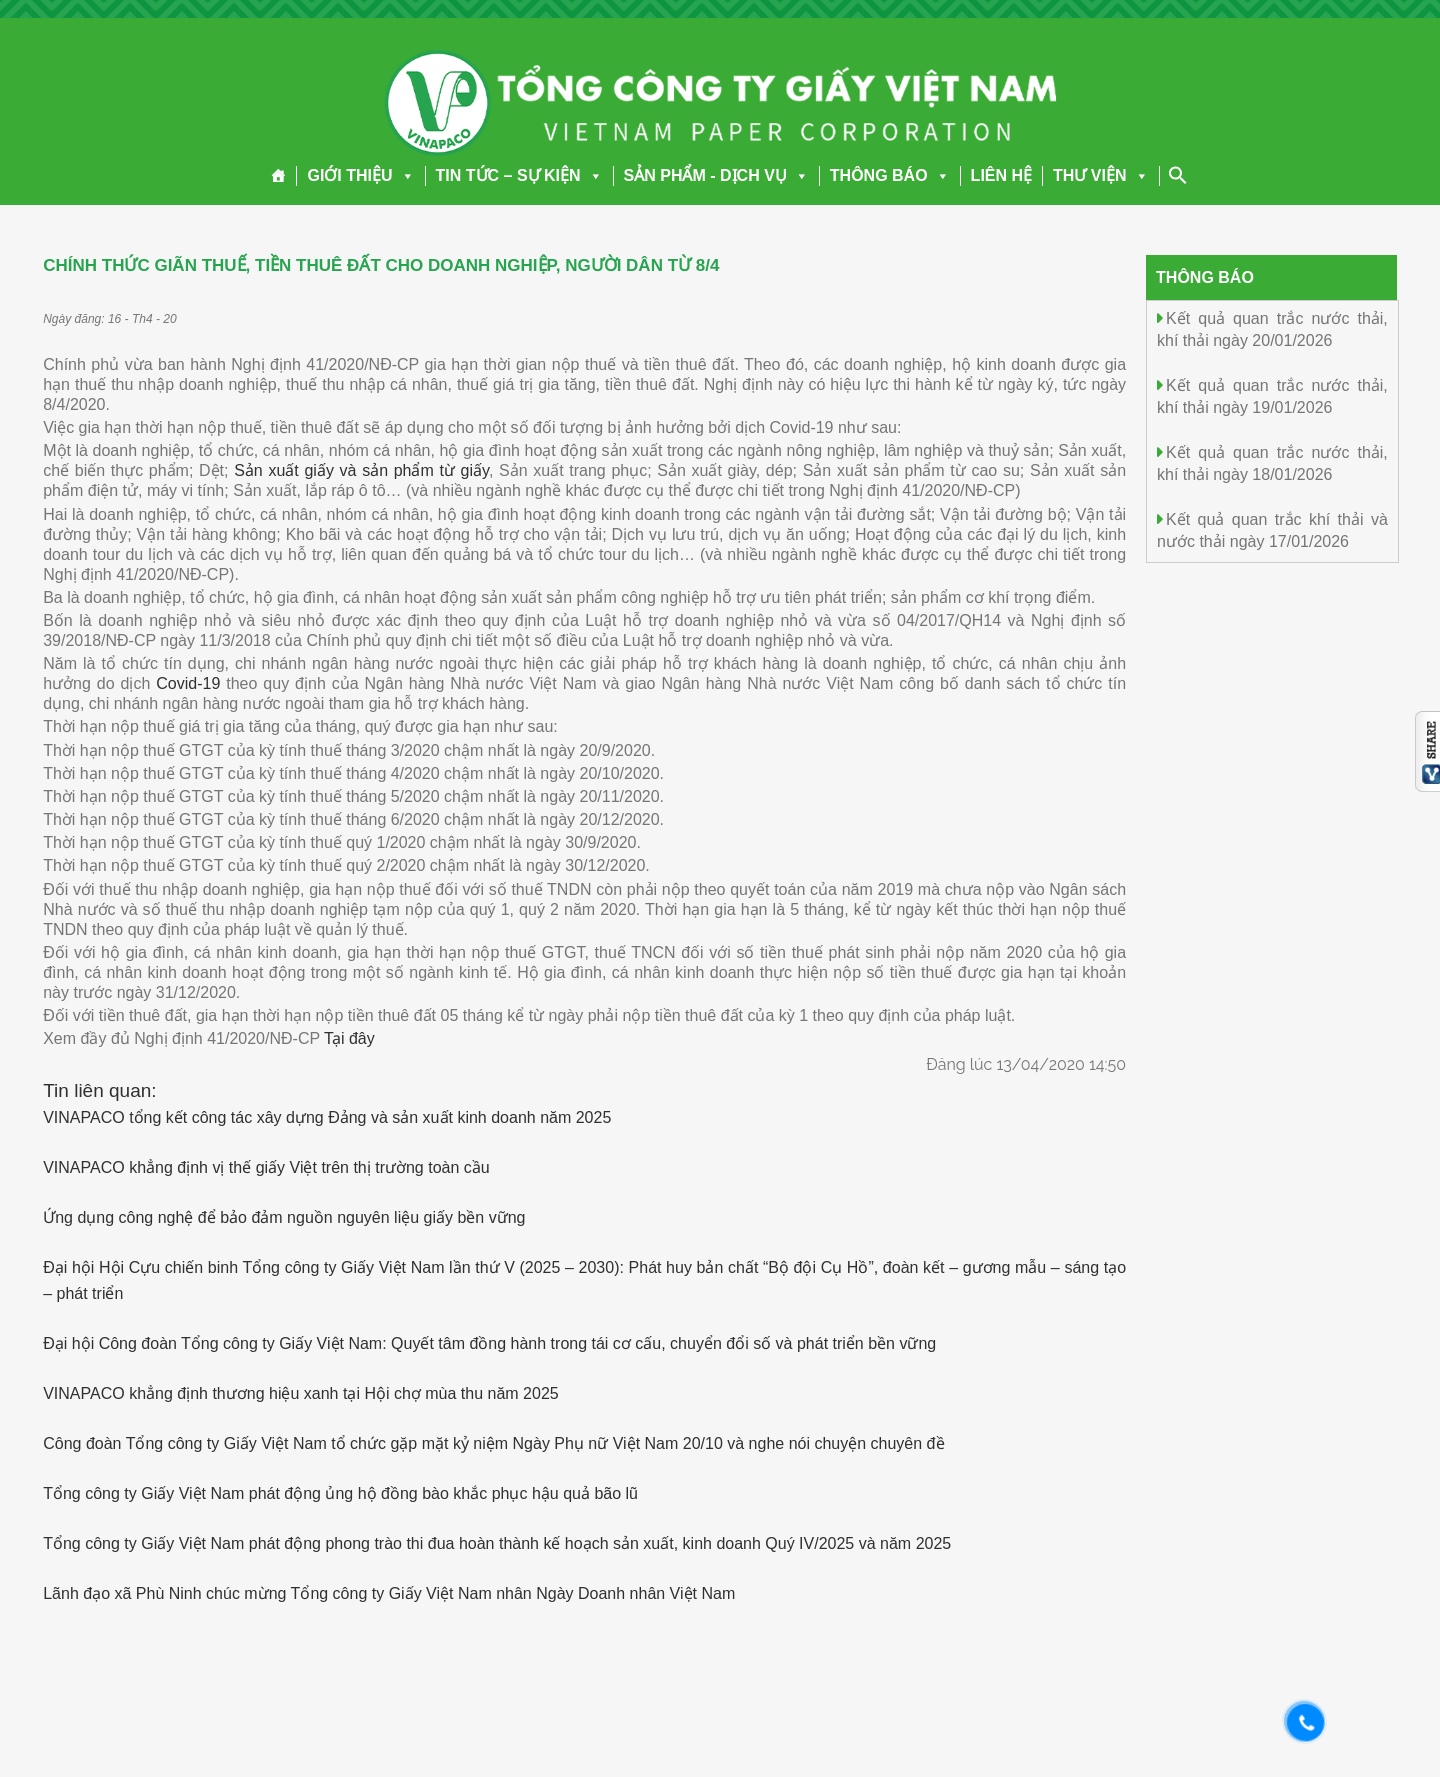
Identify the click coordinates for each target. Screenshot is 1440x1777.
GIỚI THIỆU (360, 175)
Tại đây (349, 1038)
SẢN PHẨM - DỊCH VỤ (716, 175)
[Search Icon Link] (1178, 175)
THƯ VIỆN (1100, 175)
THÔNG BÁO (890, 175)
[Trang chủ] (278, 176)
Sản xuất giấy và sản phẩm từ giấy (361, 470)
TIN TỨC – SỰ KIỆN (519, 175)
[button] (404, 175)
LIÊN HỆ (1001, 175)
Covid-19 (188, 683)
